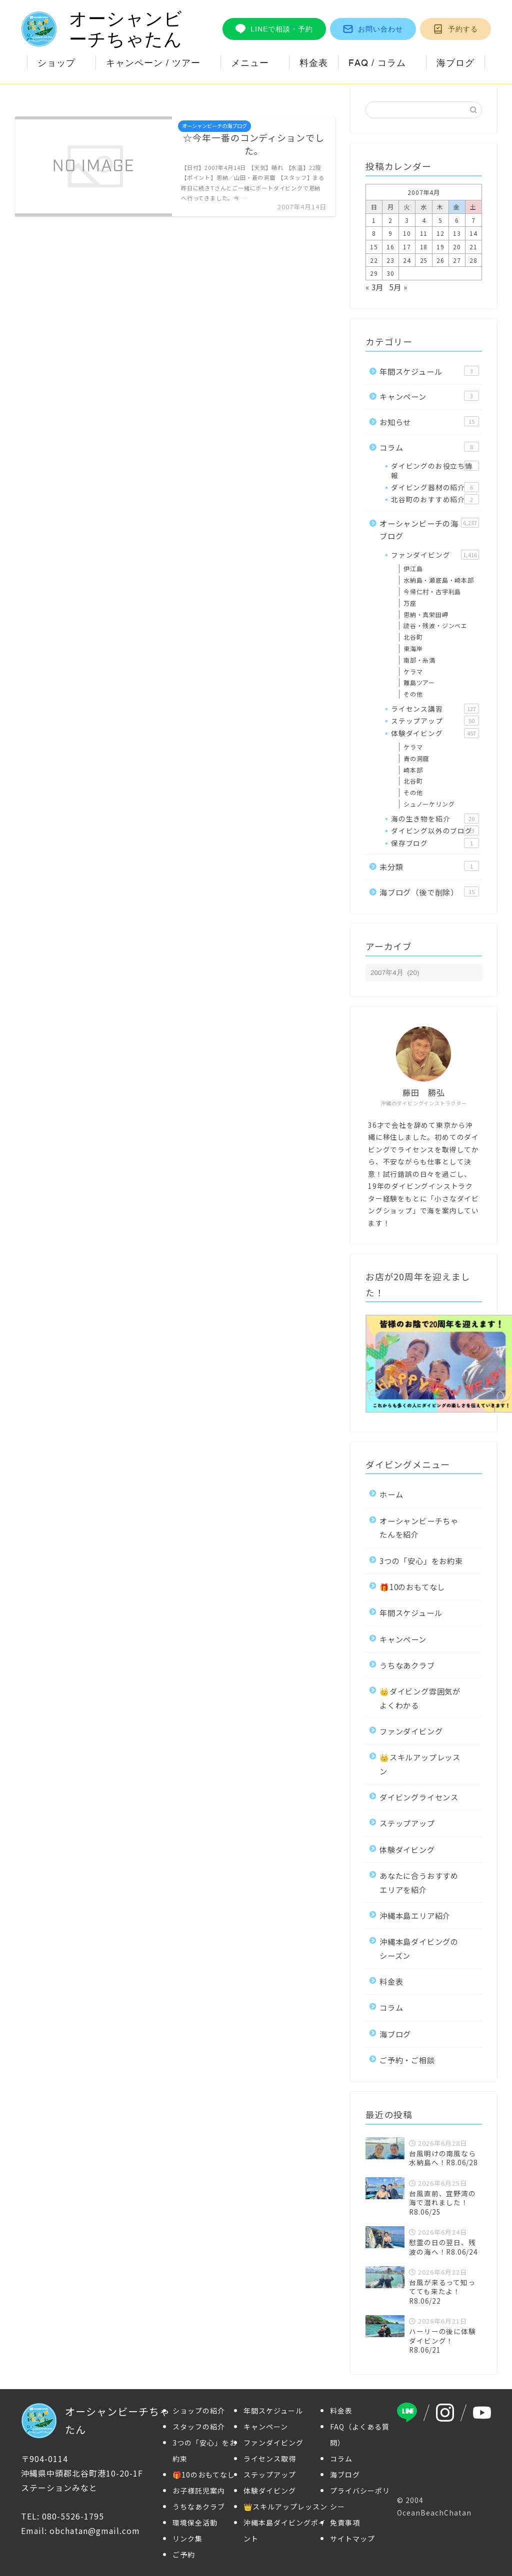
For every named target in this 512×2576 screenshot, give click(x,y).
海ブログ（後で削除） (429, 891)
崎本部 (413, 770)
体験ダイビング (435, 733)
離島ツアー (419, 682)
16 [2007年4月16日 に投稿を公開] (390, 246)
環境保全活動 (195, 2523)
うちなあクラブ (407, 1665)
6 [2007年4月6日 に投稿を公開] (457, 220)
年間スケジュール (429, 371)
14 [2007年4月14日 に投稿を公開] (474, 233)
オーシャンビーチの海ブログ (429, 530)
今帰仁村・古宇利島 (432, 591)
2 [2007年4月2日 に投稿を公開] (390, 220)
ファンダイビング (435, 555)
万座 (410, 603)
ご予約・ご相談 (407, 2059)
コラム (429, 447)
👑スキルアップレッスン (420, 1763)
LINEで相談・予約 (274, 29)
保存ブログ (435, 843)
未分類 (429, 866)
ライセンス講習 (435, 709)
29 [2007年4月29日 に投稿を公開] (374, 273)
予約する (455, 29)
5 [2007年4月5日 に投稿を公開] (440, 220)
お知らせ (429, 421)
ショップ (57, 62)
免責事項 (345, 2523)
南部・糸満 (420, 660)
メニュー (250, 62)
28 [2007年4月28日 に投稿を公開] (474, 260)
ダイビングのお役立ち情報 (435, 470)
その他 (413, 694)
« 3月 (375, 286)
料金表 (314, 62)
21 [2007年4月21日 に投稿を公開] (474, 246)
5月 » (399, 286)
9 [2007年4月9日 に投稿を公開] (390, 233)
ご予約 (183, 2555)
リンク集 (187, 2539)
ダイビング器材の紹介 (435, 487)
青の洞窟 (416, 758)
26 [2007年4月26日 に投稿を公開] (440, 260)
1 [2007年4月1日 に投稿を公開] (374, 220)
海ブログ (455, 62)
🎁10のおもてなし (412, 1586)
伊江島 (413, 568)
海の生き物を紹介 (435, 819)
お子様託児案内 (198, 2491)
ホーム (391, 1494)
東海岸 (413, 648)
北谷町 (413, 637)
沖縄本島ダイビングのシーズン (419, 1948)
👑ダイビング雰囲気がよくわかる (420, 1698)
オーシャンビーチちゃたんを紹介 (419, 1527)
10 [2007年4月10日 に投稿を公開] (407, 233)
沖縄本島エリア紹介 (415, 1915)
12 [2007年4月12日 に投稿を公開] (440, 233)
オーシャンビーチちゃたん (101, 28)
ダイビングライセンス (419, 1796)
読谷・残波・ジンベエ (436, 625)
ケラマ (413, 671)
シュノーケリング (429, 804)
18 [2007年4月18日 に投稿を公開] (424, 246)
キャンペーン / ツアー (153, 62)
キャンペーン (429, 396)
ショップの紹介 (198, 2411)
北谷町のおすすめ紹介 (435, 499)
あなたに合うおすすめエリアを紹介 (419, 1882)
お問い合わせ (373, 29)
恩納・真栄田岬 (426, 614)
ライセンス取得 (270, 2459)
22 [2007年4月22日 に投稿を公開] (374, 260)
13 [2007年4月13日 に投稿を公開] (457, 233)
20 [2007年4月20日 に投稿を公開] (457, 246)
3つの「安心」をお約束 (421, 1560)
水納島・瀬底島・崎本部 (439, 580)
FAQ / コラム (377, 62)
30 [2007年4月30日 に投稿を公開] (390, 273)
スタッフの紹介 (198, 2427)
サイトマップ (352, 2539)
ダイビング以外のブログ (435, 831)
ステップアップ (435, 721)
